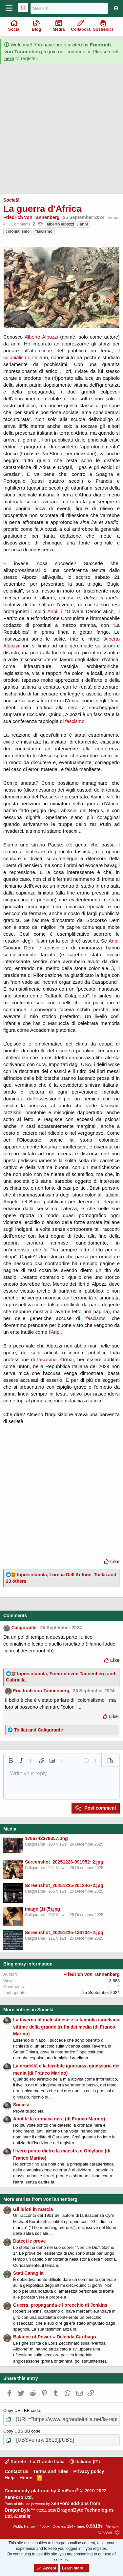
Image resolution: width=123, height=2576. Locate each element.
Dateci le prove (29, 2241)
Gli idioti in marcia (33, 2209)
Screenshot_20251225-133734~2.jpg (64, 1932)
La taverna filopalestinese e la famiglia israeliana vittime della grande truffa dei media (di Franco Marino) (66, 2026)
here (9, 58)
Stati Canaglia (28, 2273)
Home (25, 2477)
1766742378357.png (46, 1838)
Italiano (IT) (85, 2461)
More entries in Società (28, 2009)
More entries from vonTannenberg (40, 2199)
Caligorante (24, 1627)
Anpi (52, 611)
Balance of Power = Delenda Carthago (54, 2336)
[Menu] (9, 8)
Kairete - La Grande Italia (35, 2461)
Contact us (16, 2471)
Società (11, 200)
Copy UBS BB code (21, 2431)
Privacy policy (88, 2471)
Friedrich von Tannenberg (31, 217)
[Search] (69, 8)
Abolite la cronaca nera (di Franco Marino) (59, 2118)
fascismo (43, 231)
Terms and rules (50, 2471)
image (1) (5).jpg (42, 1909)
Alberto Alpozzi (41, 337)
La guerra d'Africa (42, 209)
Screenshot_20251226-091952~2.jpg (64, 1862)
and (38, 1729)
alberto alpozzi (60, 224)
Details (22, 2516)
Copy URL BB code (21, 2410)
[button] (11, 1760)
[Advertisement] (61, 132)
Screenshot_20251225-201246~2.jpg (64, 1885)
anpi (84, 224)
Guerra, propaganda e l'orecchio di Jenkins (60, 2305)
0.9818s (94, 2526)
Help (9, 2477)
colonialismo (18, 231)
